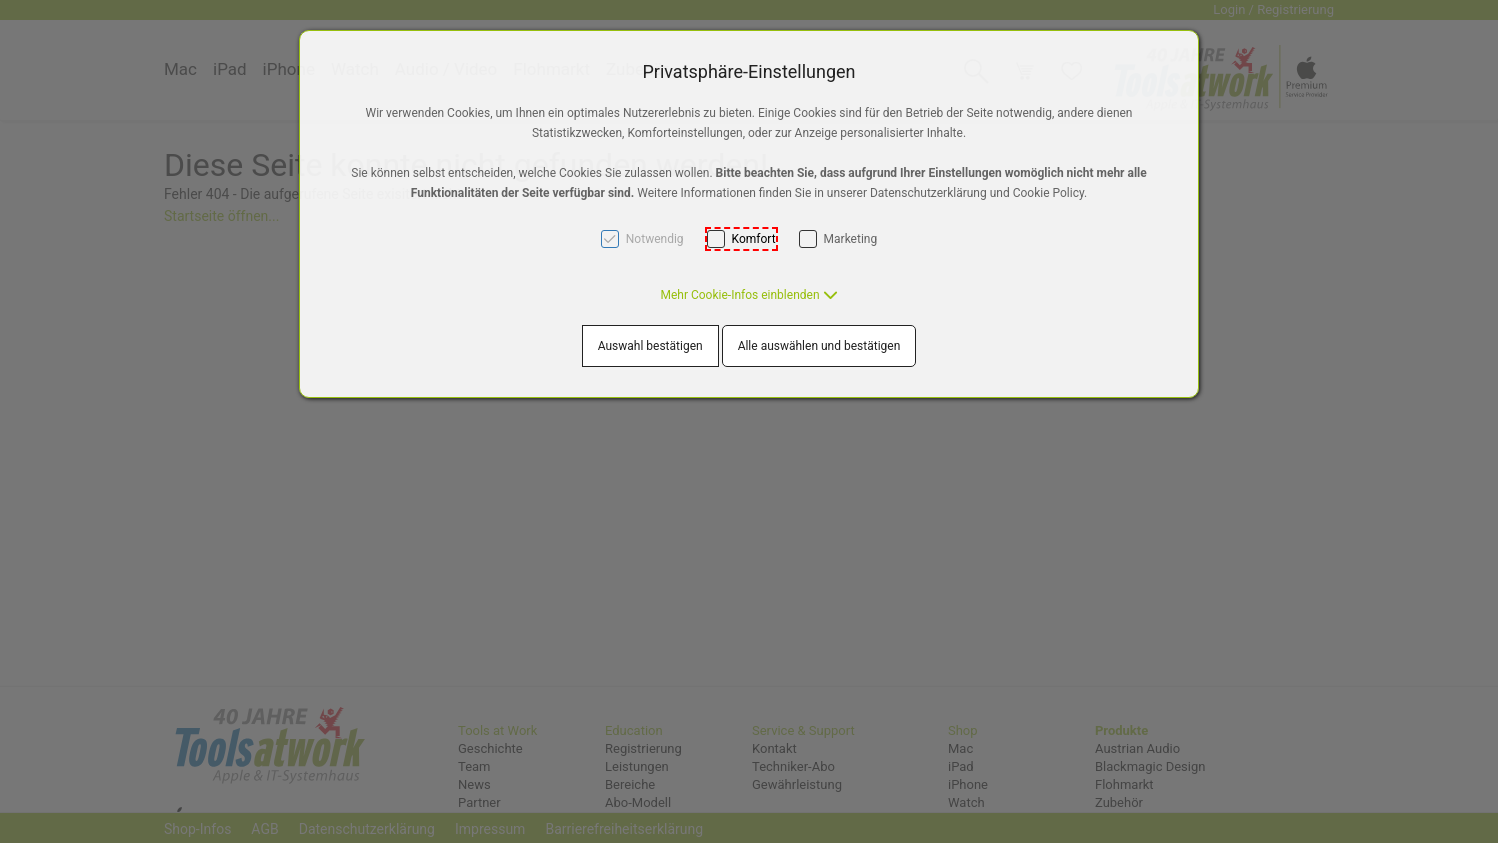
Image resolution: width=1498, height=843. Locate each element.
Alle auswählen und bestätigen (819, 346)
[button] (748, 295)
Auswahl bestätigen (650, 346)
